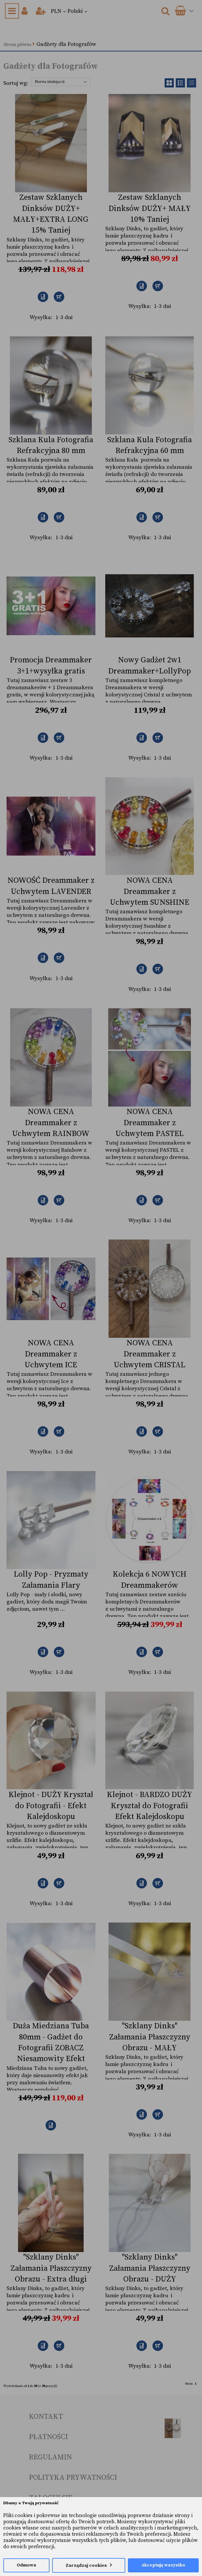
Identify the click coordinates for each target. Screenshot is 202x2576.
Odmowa (26, 2565)
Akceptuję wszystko (163, 2565)
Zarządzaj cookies (86, 2565)
